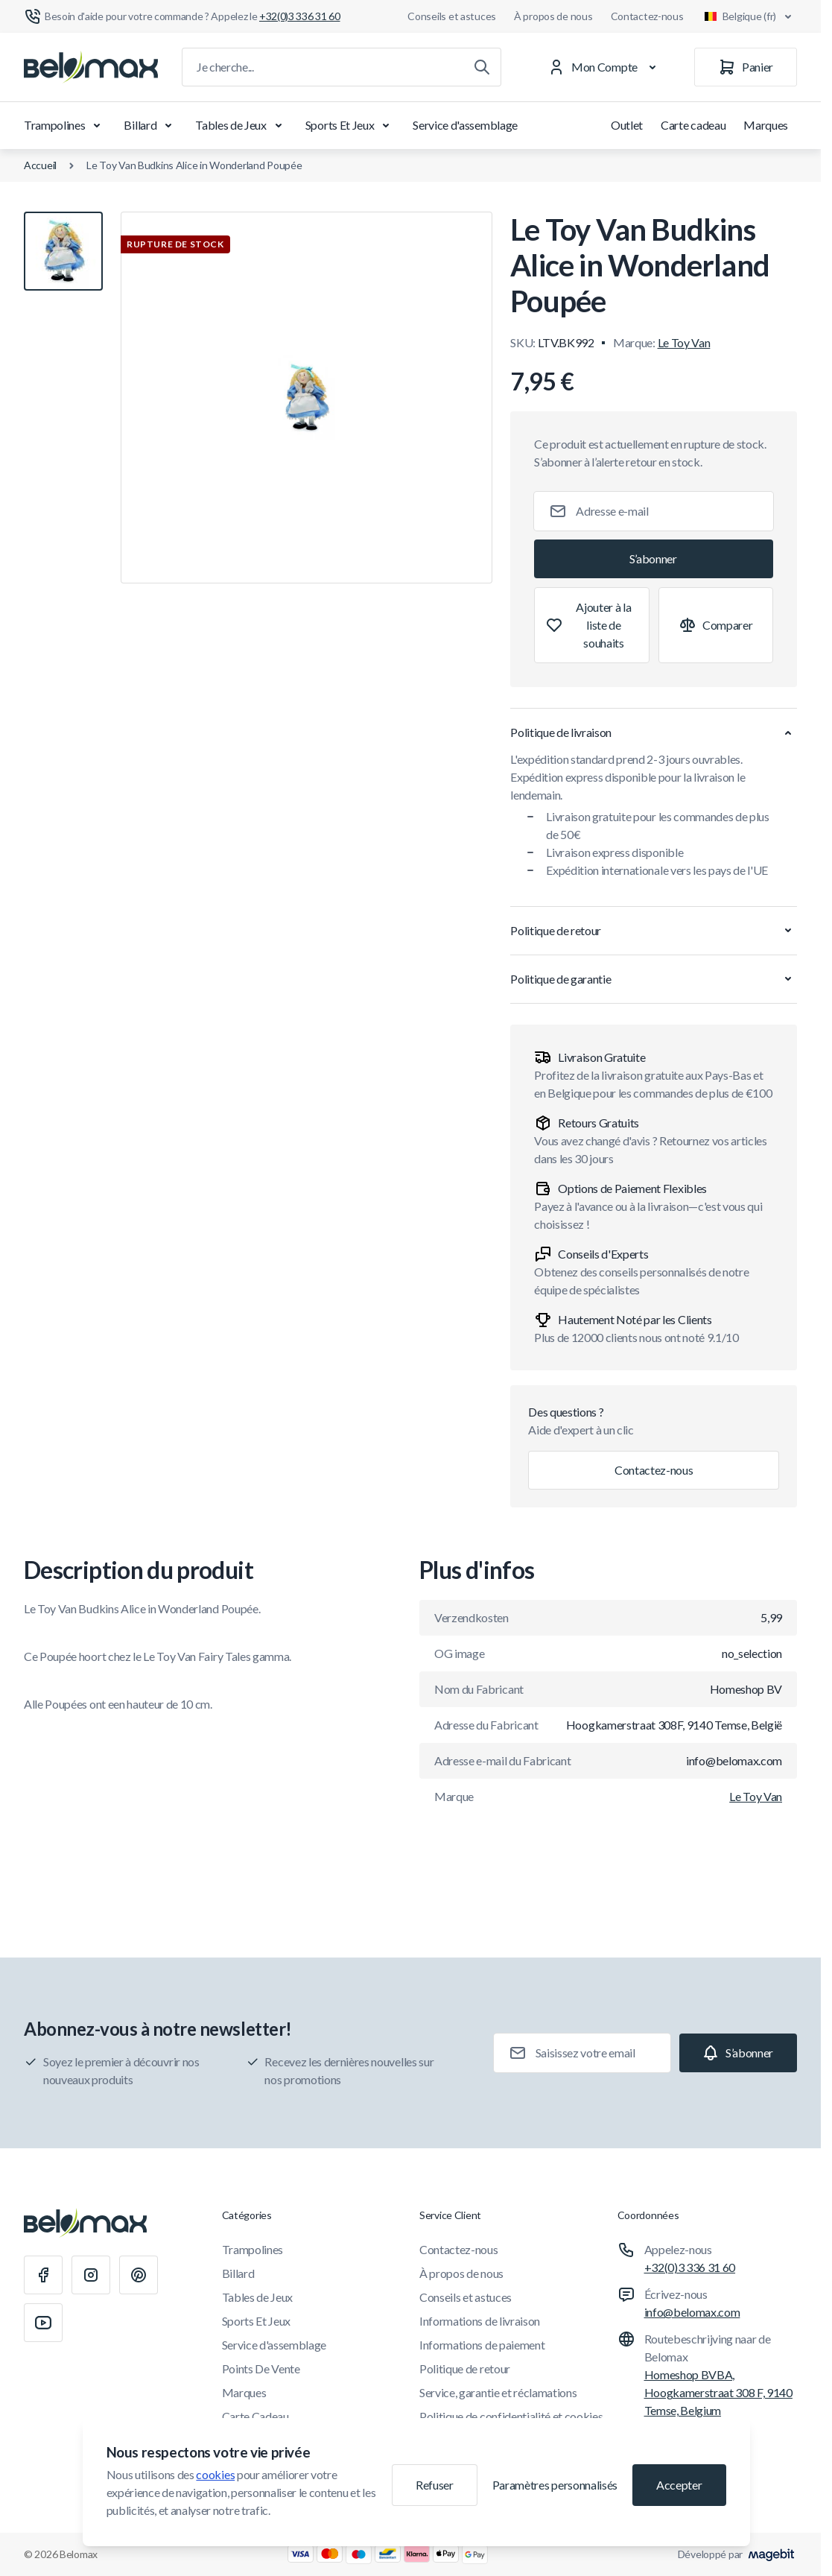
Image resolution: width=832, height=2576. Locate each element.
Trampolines (65, 125)
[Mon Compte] (605, 67)
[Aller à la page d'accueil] (91, 67)
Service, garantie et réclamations (498, 2392)
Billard (150, 125)
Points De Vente (261, 2368)
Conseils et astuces (451, 16)
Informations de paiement (481, 2345)
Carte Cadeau (255, 2416)
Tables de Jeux (241, 125)
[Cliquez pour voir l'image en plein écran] (306, 397)
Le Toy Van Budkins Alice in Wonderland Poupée (194, 165)
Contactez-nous (647, 16)
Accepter (679, 2485)
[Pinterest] (138, 2275)
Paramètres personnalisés (554, 2485)
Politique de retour (464, 2368)
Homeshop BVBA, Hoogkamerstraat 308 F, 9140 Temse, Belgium (718, 2392)
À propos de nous (553, 16)
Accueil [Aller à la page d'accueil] (40, 165)
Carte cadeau (693, 125)
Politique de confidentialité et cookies (511, 2416)
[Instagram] (91, 2275)
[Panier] (745, 67)
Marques (765, 125)
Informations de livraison (479, 2321)
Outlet (627, 125)
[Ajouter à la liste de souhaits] (591, 625)
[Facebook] (43, 2275)
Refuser (435, 2485)
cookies (215, 2474)
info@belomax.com (692, 2312)
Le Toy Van (684, 342)
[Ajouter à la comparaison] (715, 625)
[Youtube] (43, 2322)
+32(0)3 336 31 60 (690, 2267)
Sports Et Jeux (350, 125)
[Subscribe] (653, 558)
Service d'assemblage (465, 125)
